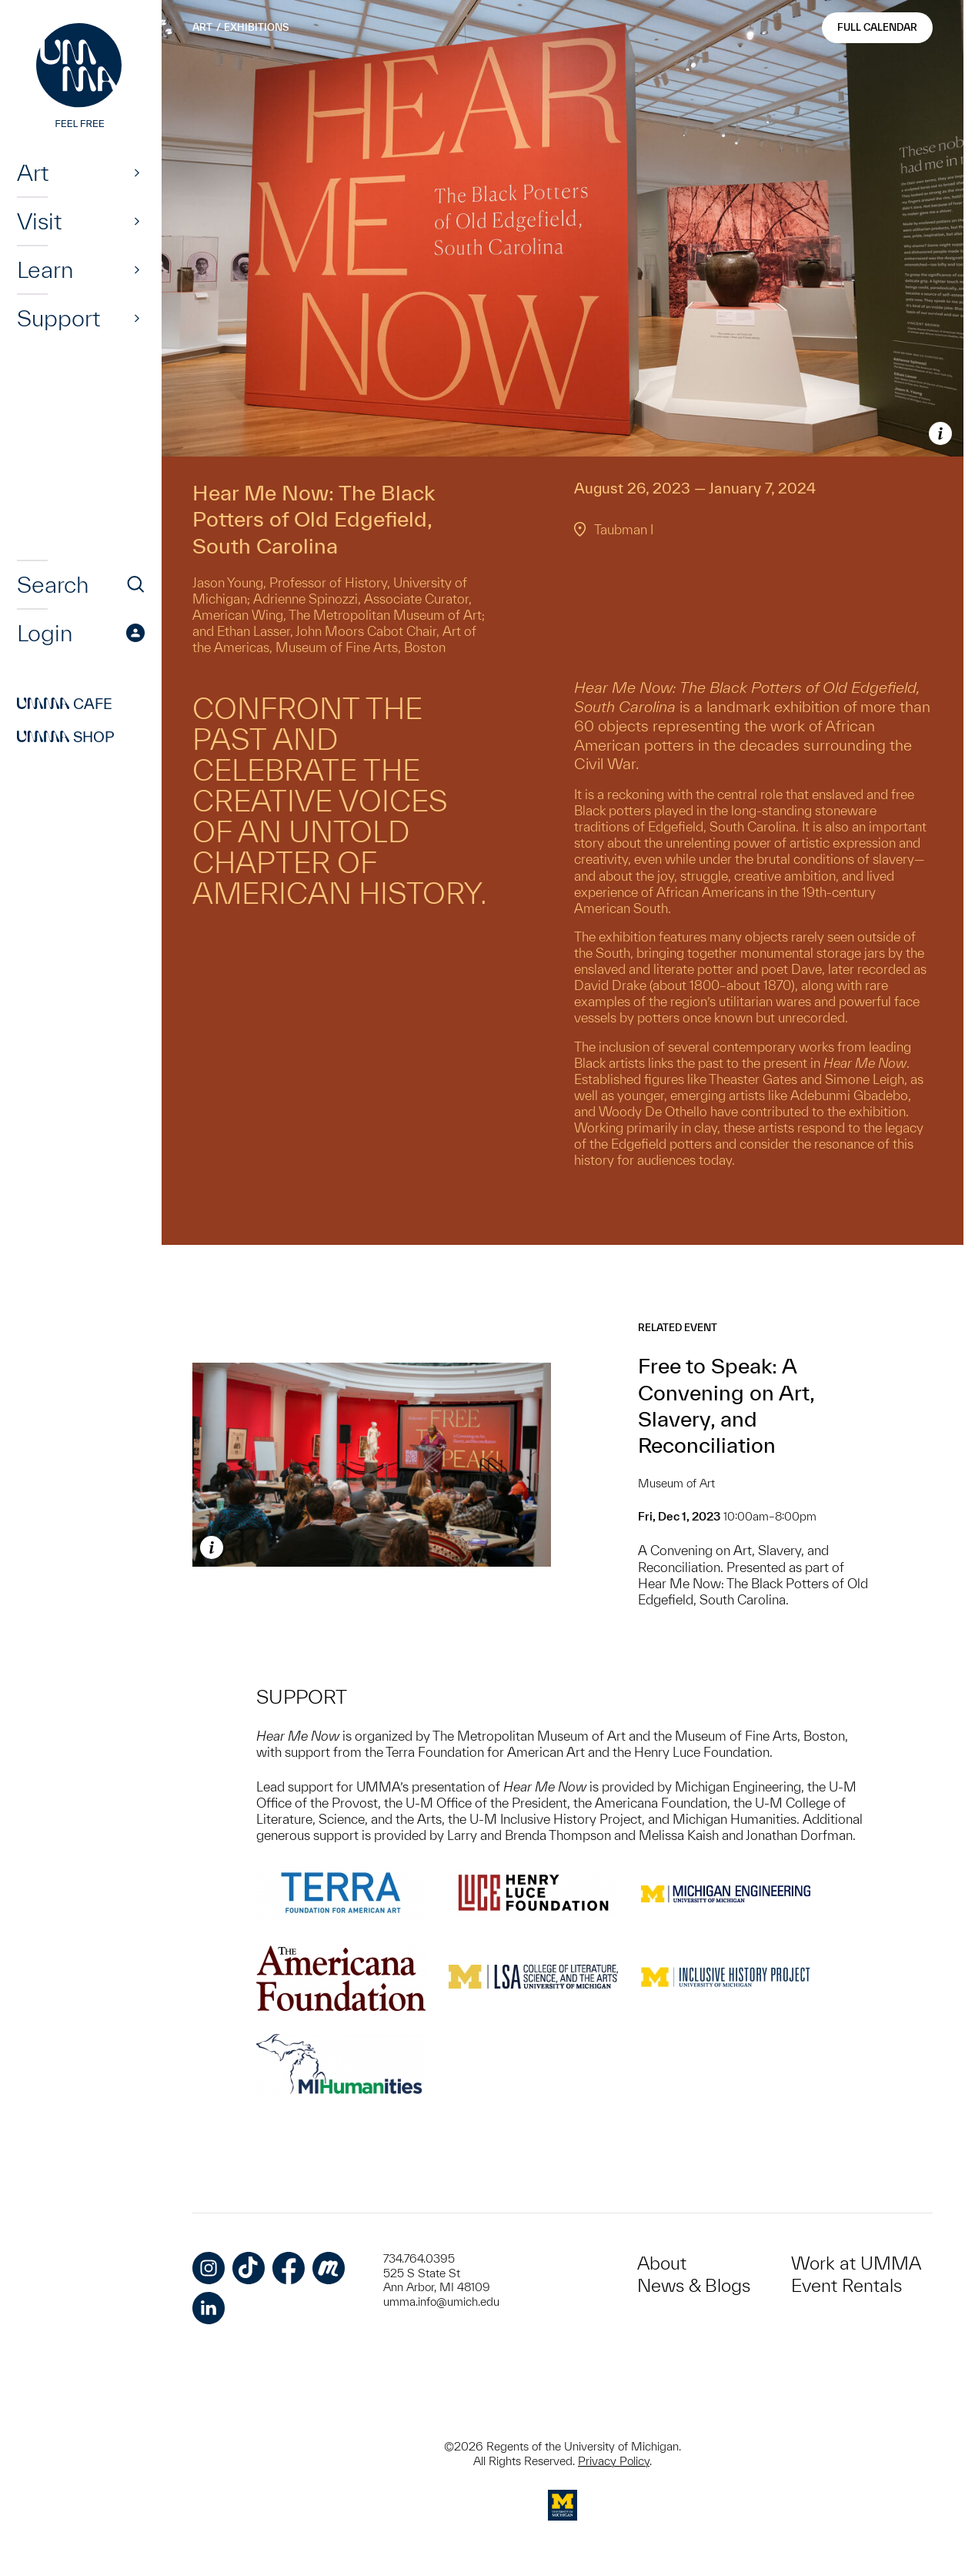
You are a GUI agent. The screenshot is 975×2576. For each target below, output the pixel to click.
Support (58, 318)
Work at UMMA (856, 2263)
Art (32, 172)
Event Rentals (846, 2285)
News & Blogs (693, 2285)
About (661, 2263)
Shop (66, 736)
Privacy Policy (613, 2460)
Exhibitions (256, 27)
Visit (39, 221)
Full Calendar (877, 27)
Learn (45, 269)
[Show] (137, 172)
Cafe (64, 703)
